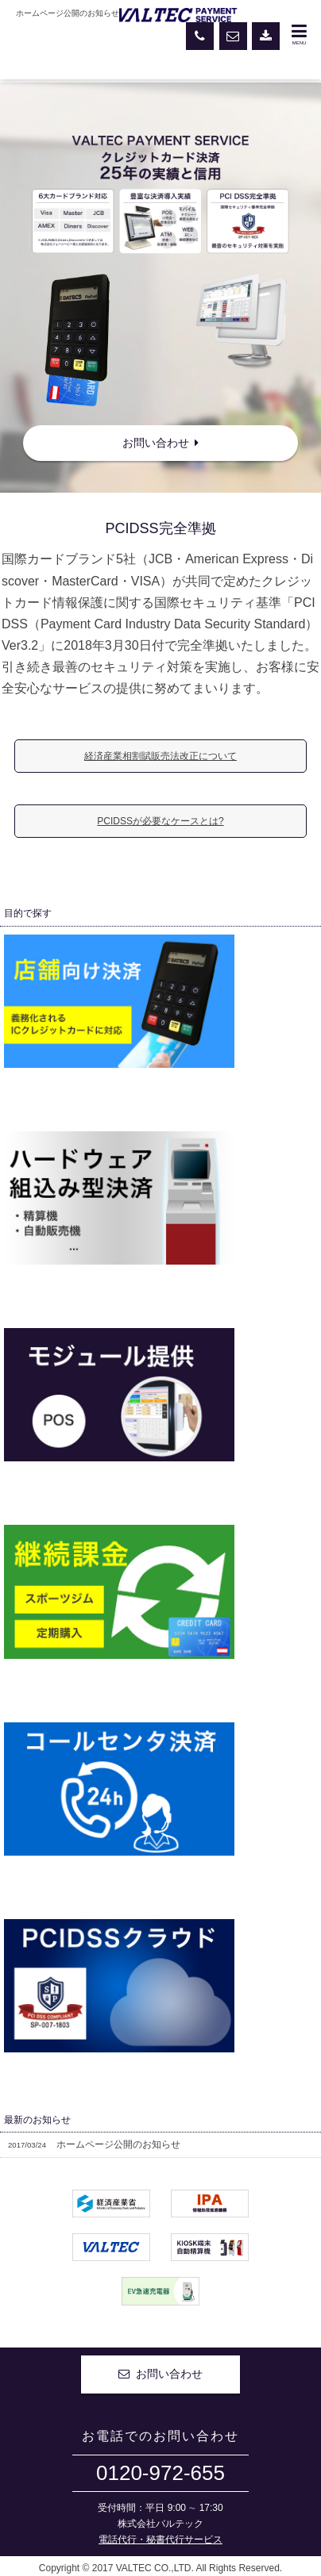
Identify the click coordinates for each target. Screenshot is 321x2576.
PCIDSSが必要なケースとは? (160, 821)
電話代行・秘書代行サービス (160, 2539)
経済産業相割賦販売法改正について (160, 756)
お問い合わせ (160, 442)
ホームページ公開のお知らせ (94, 2144)
